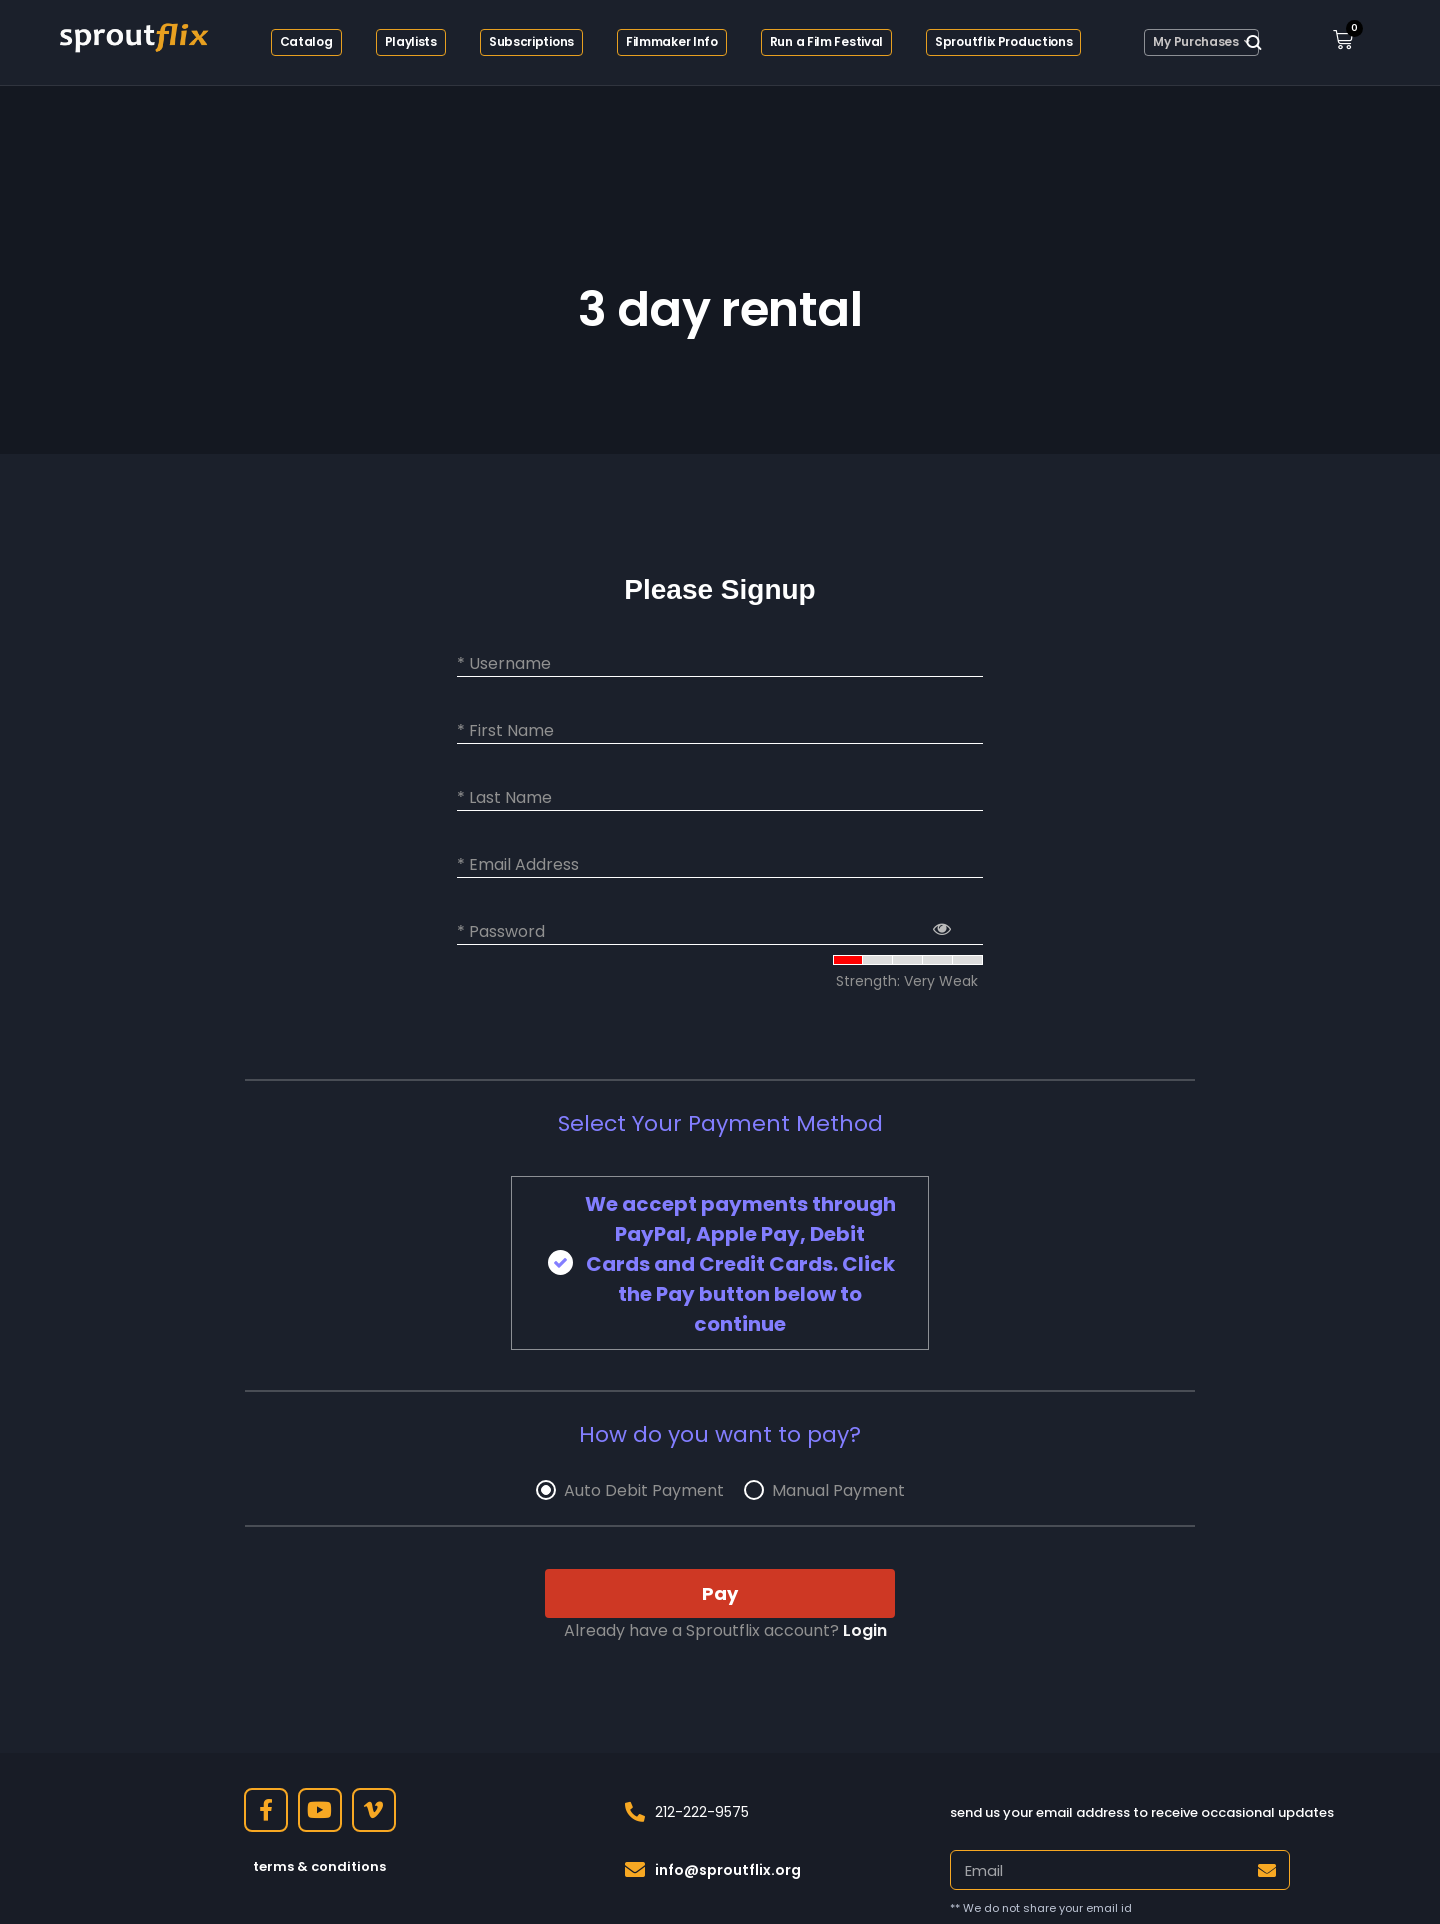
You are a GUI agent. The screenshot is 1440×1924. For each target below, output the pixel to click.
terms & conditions (319, 1866)
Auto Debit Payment (644, 1491)
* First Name (505, 731)
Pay (720, 1593)
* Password (501, 932)
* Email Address (518, 865)
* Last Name (504, 798)
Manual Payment (838, 1491)
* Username (504, 664)
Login (865, 1630)
